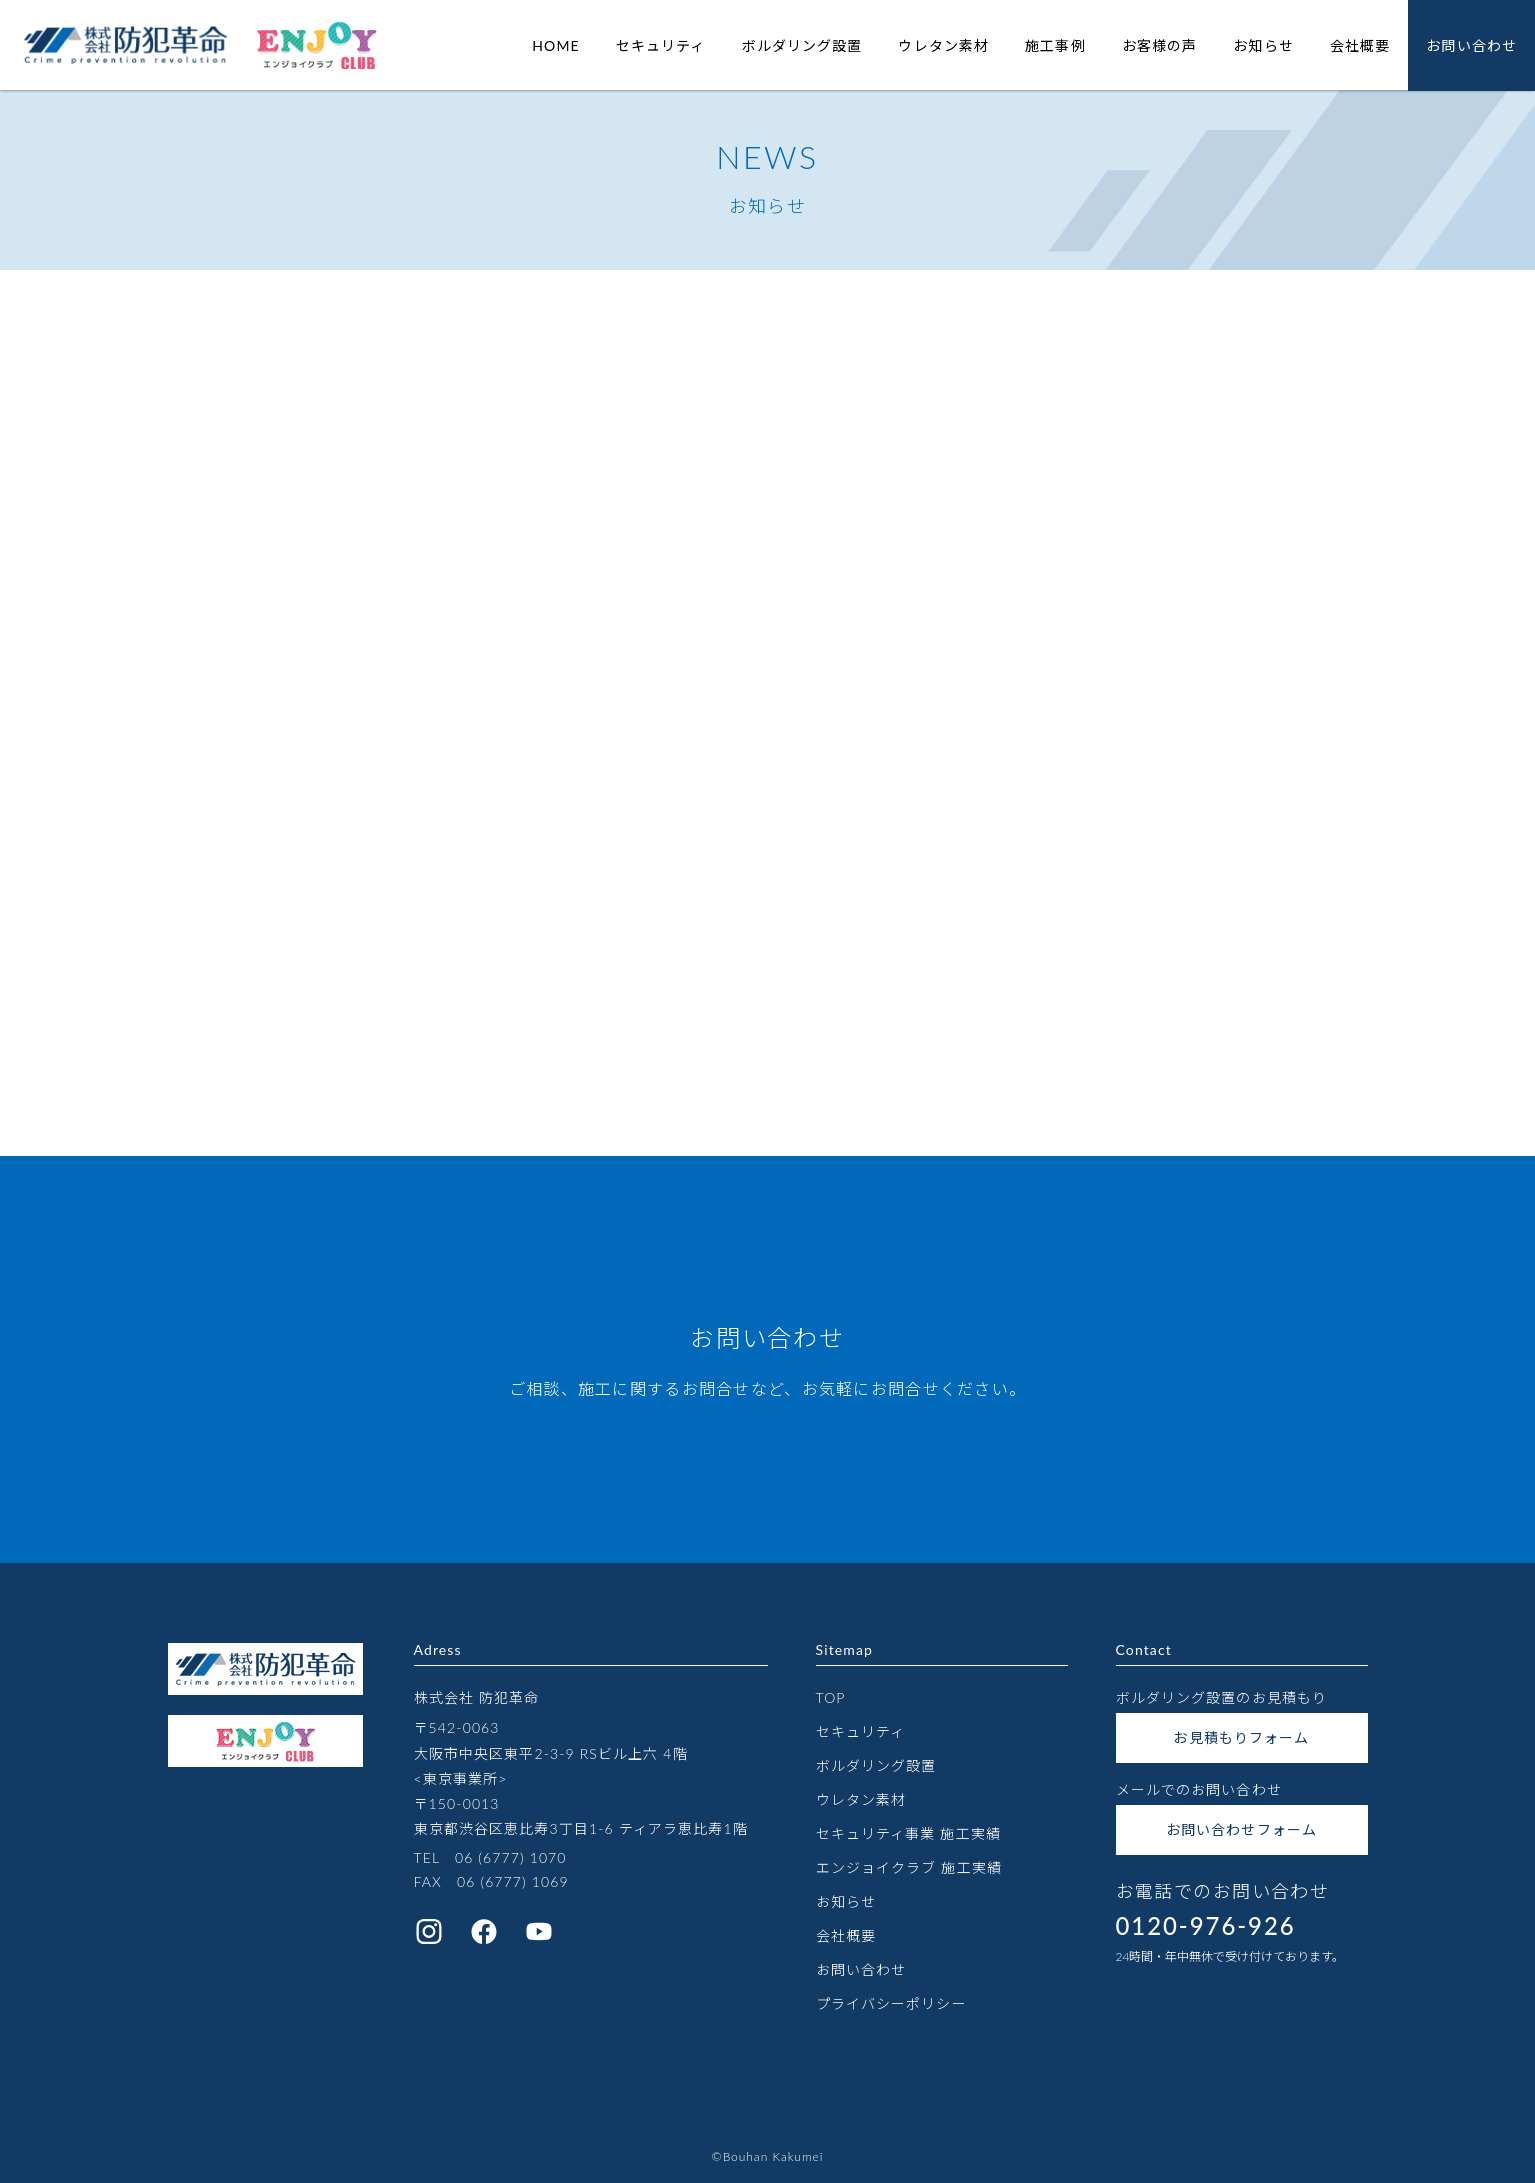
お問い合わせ (1471, 45)
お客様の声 (1160, 45)
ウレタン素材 (943, 45)
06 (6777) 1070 (511, 1857)
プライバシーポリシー (891, 2003)
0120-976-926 (1206, 1925)
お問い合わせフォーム (1241, 1829)
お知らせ (1263, 45)
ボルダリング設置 (802, 45)
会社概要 (1360, 45)
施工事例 (1055, 45)
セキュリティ (661, 45)
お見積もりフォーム (1241, 1737)
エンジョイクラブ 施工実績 (909, 1867)
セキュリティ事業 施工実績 (908, 1833)
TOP (831, 1697)
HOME (555, 45)
